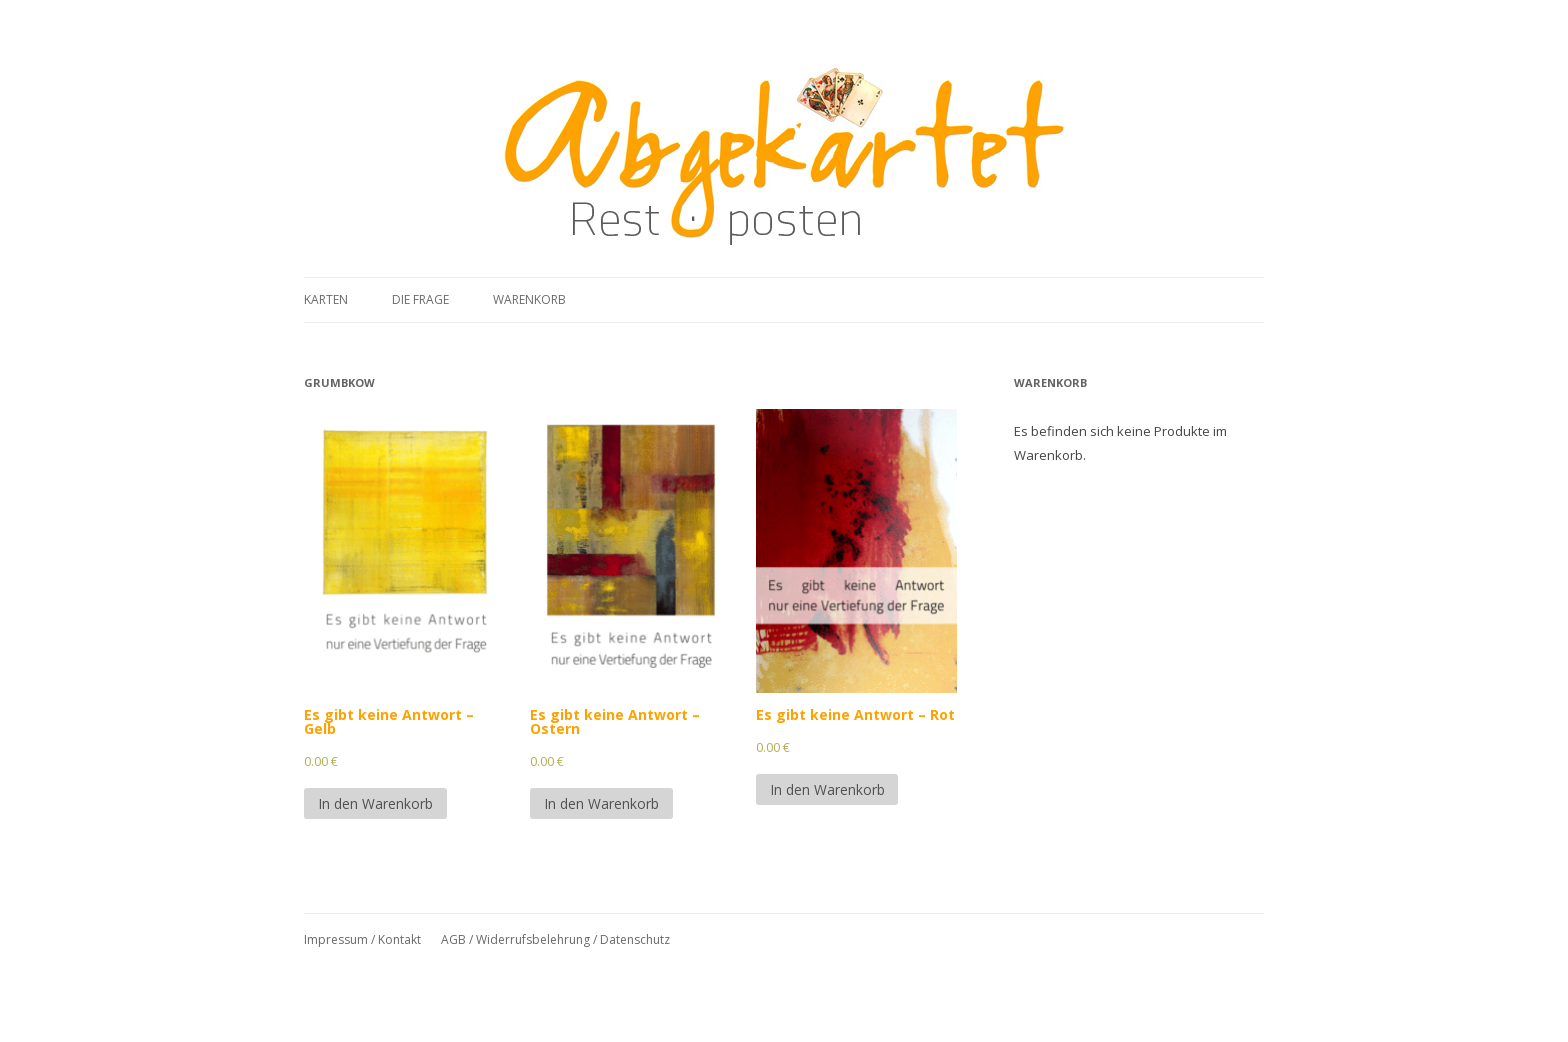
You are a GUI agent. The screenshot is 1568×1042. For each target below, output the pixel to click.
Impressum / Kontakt (362, 939)
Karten (326, 299)
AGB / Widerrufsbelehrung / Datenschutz (555, 939)
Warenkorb (529, 299)
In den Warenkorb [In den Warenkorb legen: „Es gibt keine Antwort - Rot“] (827, 789)
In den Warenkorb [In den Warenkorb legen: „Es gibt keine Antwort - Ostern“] (601, 803)
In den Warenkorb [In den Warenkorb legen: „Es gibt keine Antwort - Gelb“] (375, 803)
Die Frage (420, 299)
